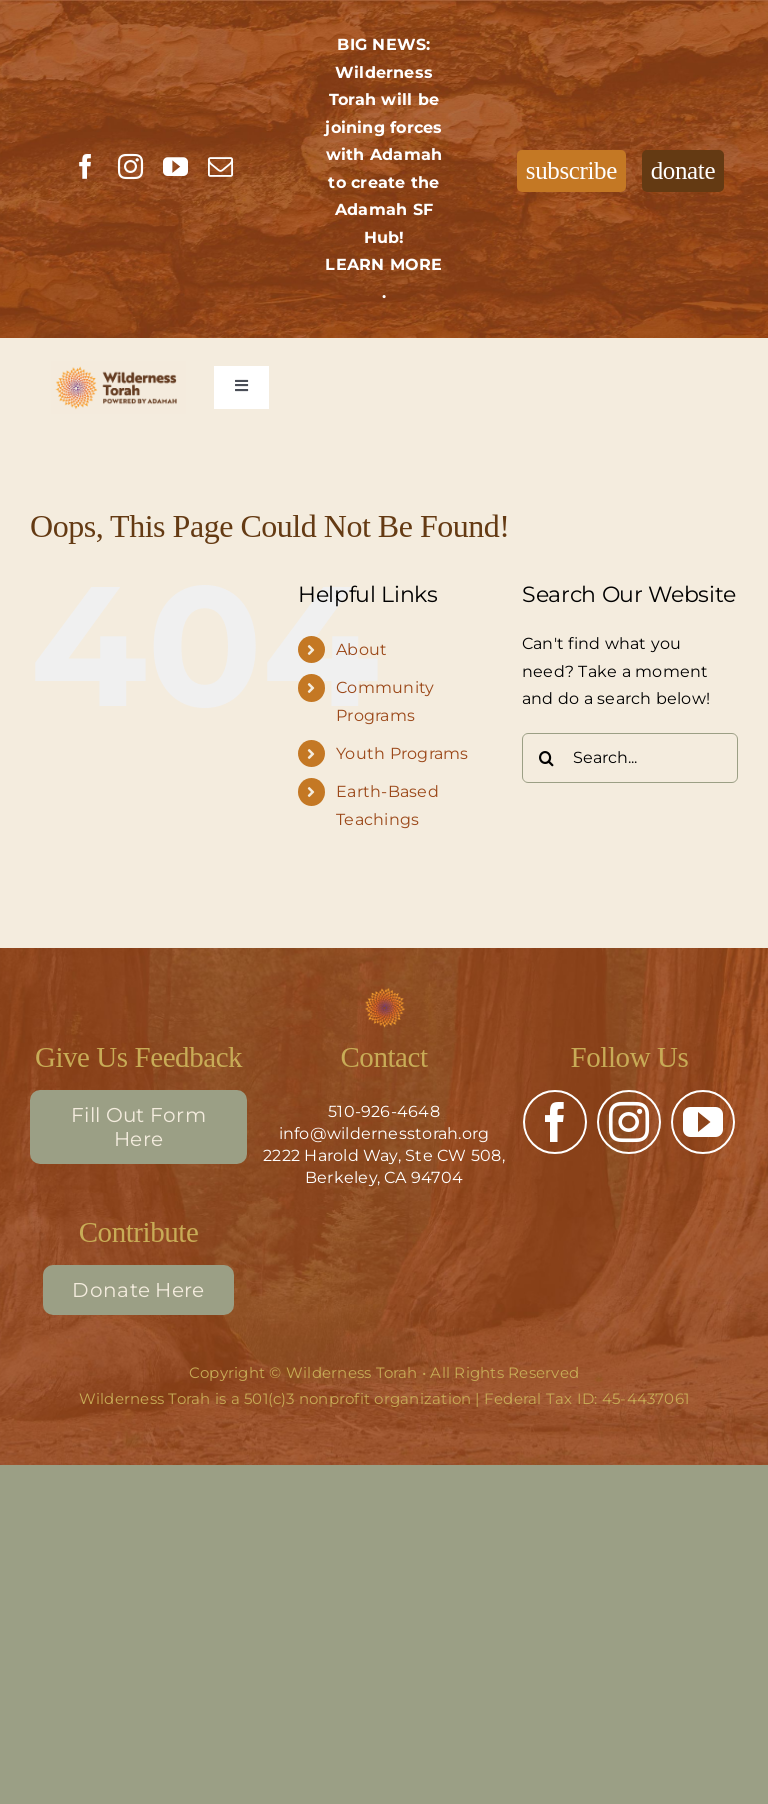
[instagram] (130, 166)
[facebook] (85, 166)
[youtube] (175, 166)
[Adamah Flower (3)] (383, 994)
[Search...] (630, 758)
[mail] (220, 166)
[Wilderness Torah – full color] (118, 387)
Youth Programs (402, 753)
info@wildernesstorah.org (384, 1133)
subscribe (571, 170)
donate (683, 170)
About (361, 649)
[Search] (547, 758)
